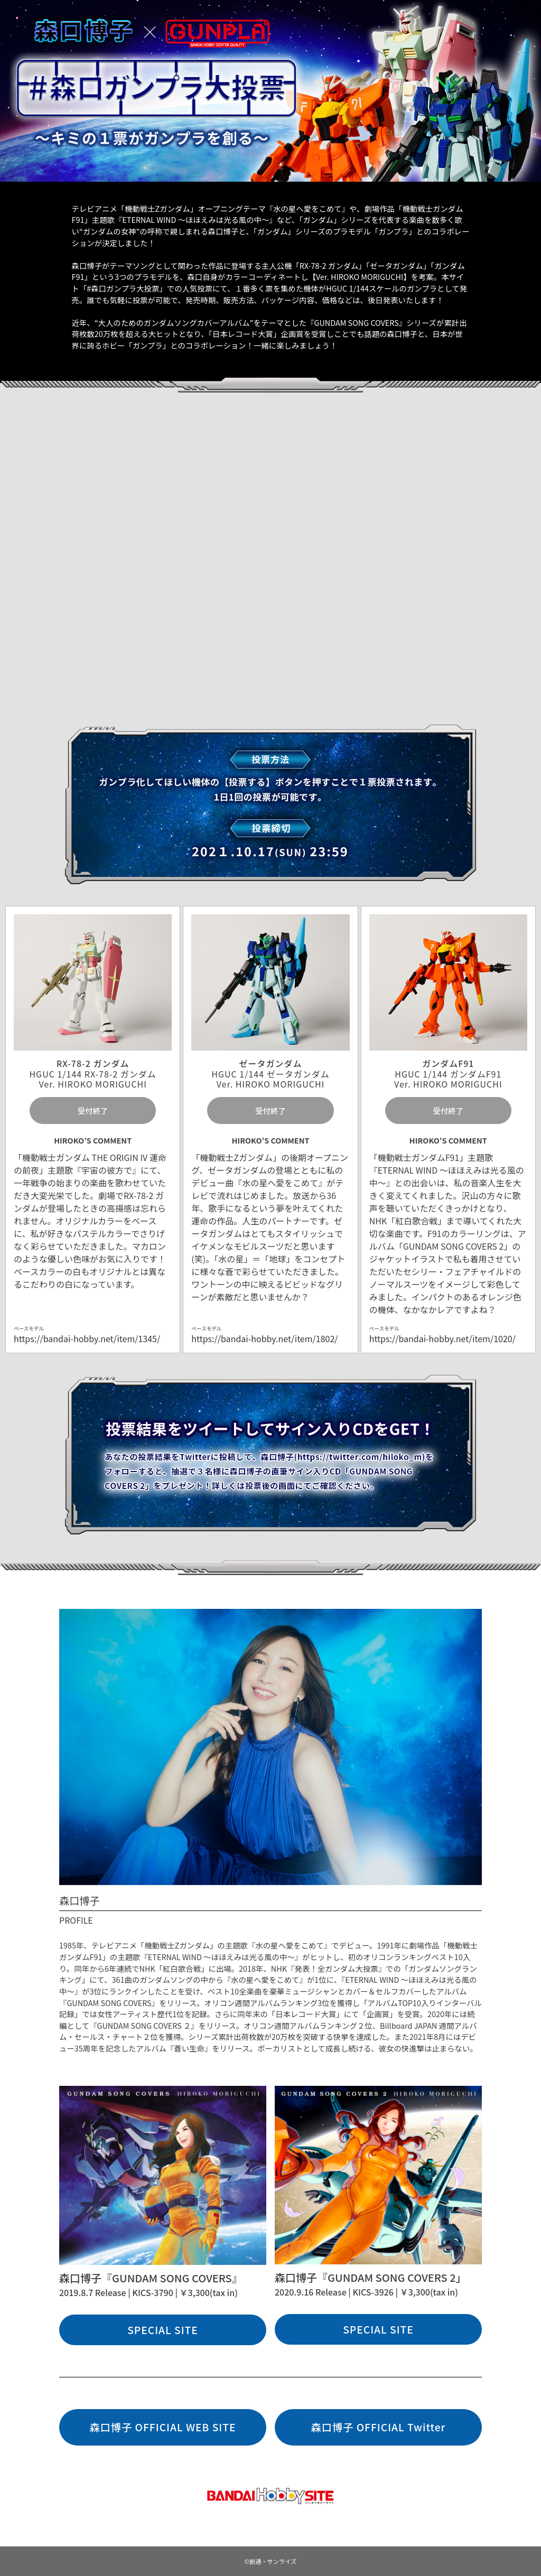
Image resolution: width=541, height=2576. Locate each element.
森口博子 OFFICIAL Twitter (378, 2427)
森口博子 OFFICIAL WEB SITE (162, 2427)
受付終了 (93, 1110)
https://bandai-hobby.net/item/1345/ (87, 1338)
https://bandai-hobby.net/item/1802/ (264, 1338)
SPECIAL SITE (162, 2329)
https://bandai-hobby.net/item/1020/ (442, 1338)
